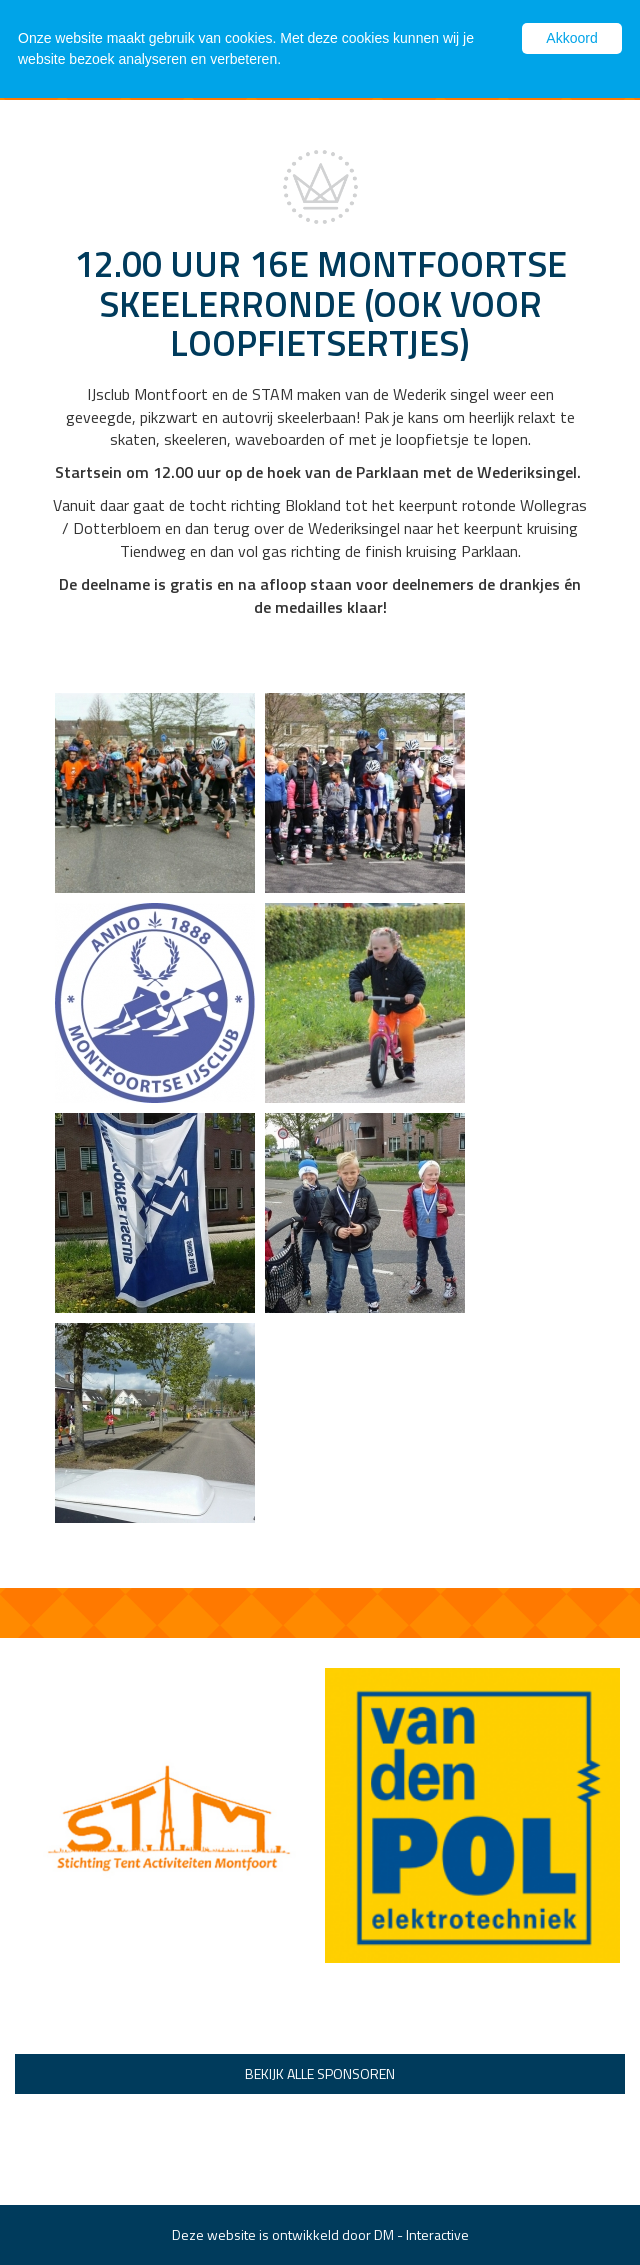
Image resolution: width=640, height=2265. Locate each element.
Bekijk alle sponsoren (320, 2073)
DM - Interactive (421, 2234)
